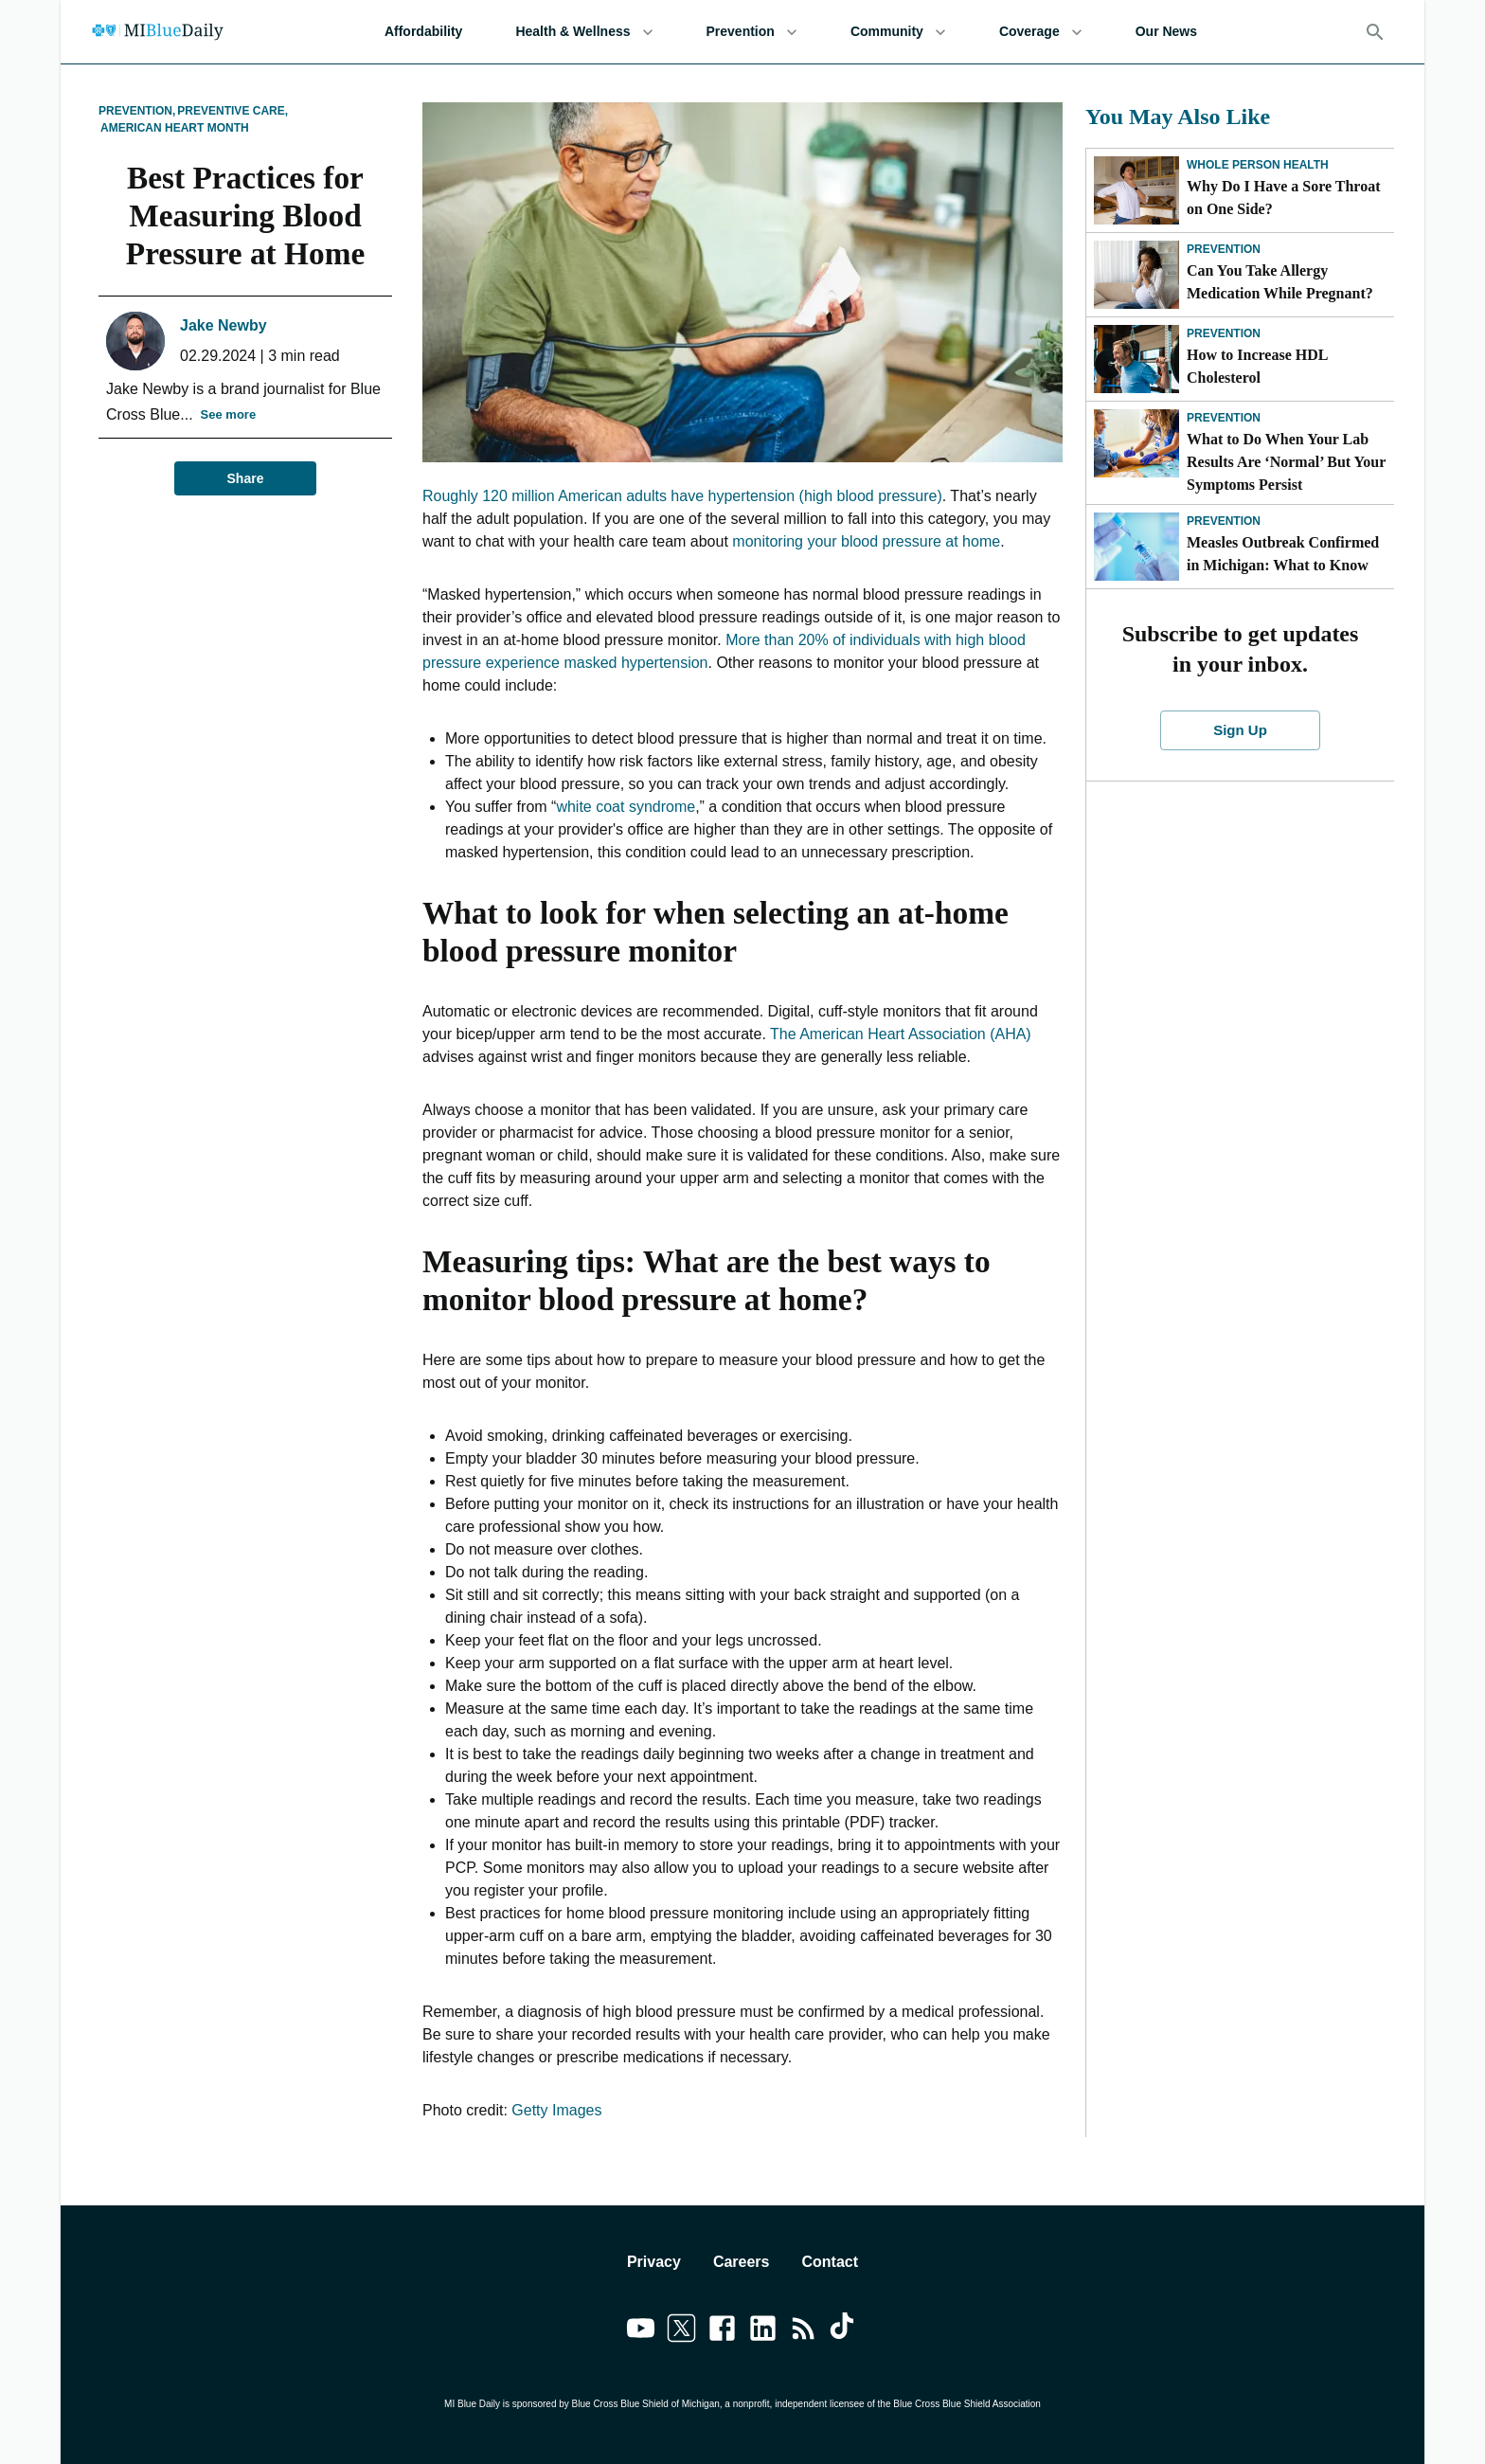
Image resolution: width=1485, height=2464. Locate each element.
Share (245, 478)
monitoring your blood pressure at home (866, 541)
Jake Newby (223, 325)
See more (228, 415)
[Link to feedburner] (803, 2331)
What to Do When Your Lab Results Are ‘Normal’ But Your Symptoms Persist (1286, 462)
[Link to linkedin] (762, 2331)
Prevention (752, 31)
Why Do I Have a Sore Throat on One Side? (1283, 197)
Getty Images (556, 2110)
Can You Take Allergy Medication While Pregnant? (1280, 281)
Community (898, 31)
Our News (1166, 31)
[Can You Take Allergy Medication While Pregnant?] (1136, 275)
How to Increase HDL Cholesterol (1257, 366)
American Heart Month (174, 128)
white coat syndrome (625, 807)
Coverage (1041, 31)
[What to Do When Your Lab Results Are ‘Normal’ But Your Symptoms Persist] (1136, 443)
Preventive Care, (232, 110)
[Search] (1375, 32)
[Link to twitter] (681, 2331)
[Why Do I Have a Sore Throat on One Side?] (1136, 190)
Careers (741, 2262)
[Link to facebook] (722, 2331)
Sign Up (1240, 730)
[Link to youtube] (640, 2331)
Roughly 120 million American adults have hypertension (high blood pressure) (682, 496)
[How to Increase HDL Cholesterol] (1136, 359)
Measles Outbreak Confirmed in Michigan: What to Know (1283, 553)
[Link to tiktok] (844, 2331)
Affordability (423, 31)
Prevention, (136, 110)
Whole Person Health (1258, 164)
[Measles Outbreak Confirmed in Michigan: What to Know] (1136, 547)
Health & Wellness (584, 31)
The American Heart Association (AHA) (900, 1034)
